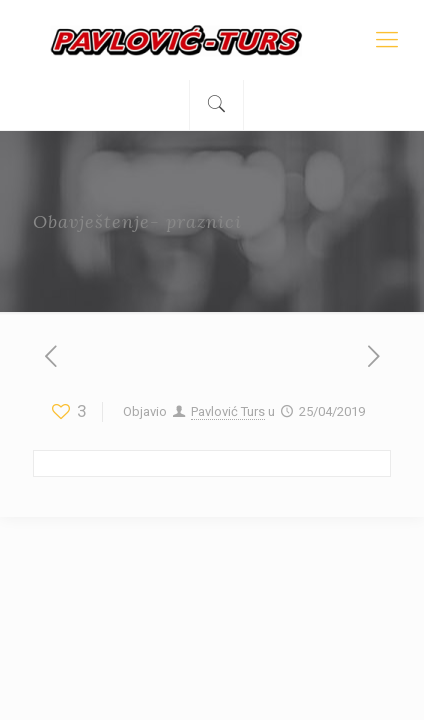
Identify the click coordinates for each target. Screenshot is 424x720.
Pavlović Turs (228, 411)
